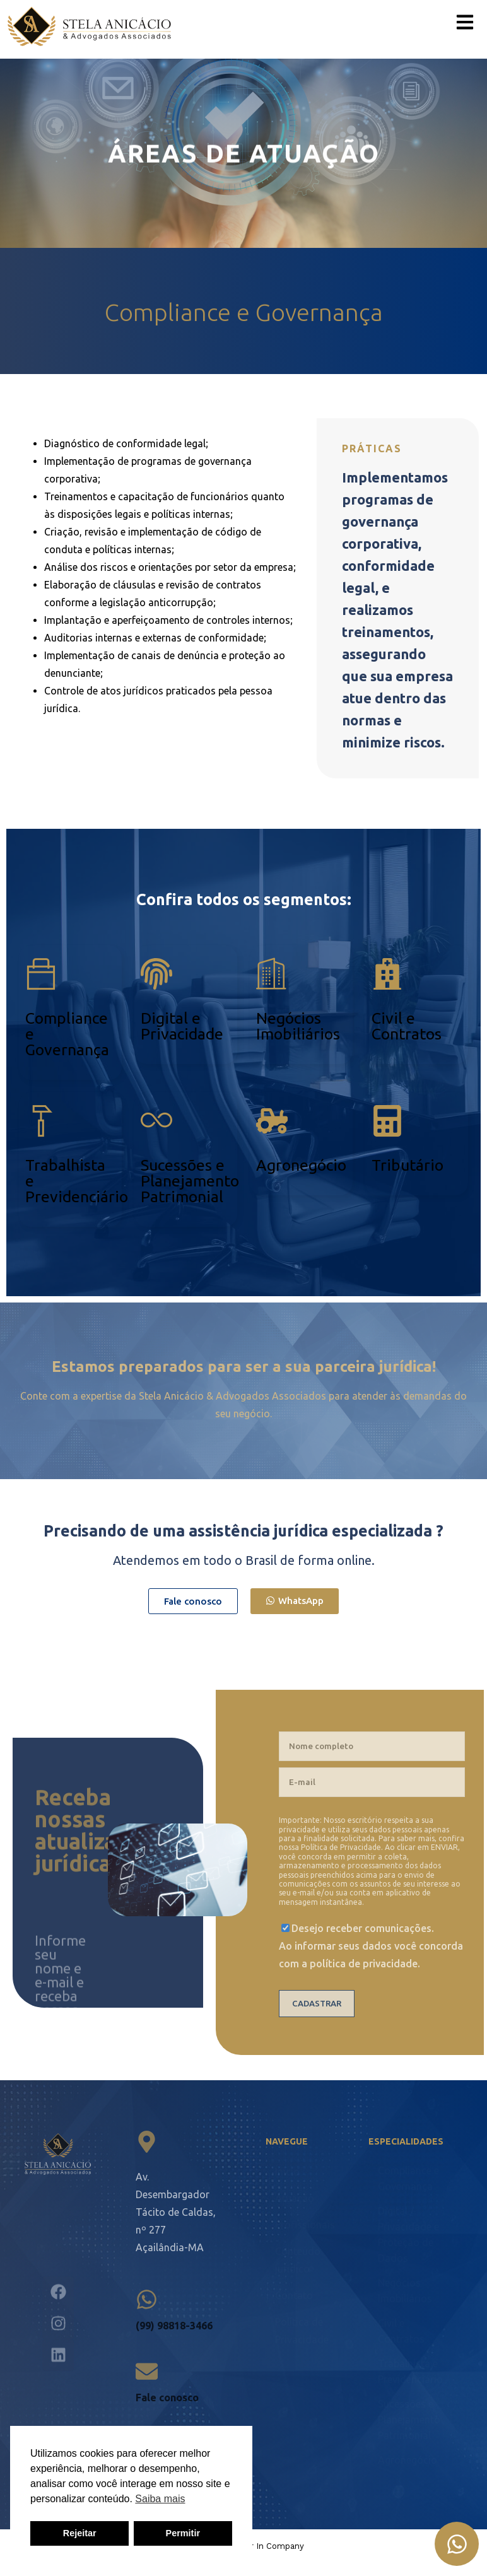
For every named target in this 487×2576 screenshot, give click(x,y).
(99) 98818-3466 (174, 2325)
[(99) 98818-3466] (147, 2299)
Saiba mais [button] (160, 2498)
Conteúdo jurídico (297, 2259)
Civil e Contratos (407, 1026)
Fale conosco (167, 2397)
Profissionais (305, 2224)
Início (287, 2171)
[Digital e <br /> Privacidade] (156, 974)
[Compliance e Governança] (41, 974)
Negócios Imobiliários (298, 1026)
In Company (280, 2546)
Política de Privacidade (341, 1847)
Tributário (407, 1165)
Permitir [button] (183, 2533)
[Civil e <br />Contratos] (387, 974)
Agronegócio (301, 1165)
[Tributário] (387, 1121)
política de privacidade (364, 1963)
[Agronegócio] (272, 1121)
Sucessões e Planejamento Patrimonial (190, 1180)
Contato (294, 2295)
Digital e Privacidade (182, 1026)
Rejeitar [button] (80, 2533)
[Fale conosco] (147, 2371)
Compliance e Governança (408, 2178)
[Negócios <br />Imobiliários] (272, 974)
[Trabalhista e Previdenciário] (41, 1121)
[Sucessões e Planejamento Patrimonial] (156, 1121)
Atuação (294, 2198)
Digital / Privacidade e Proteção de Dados (408, 2234)
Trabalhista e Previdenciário (410, 2371)
